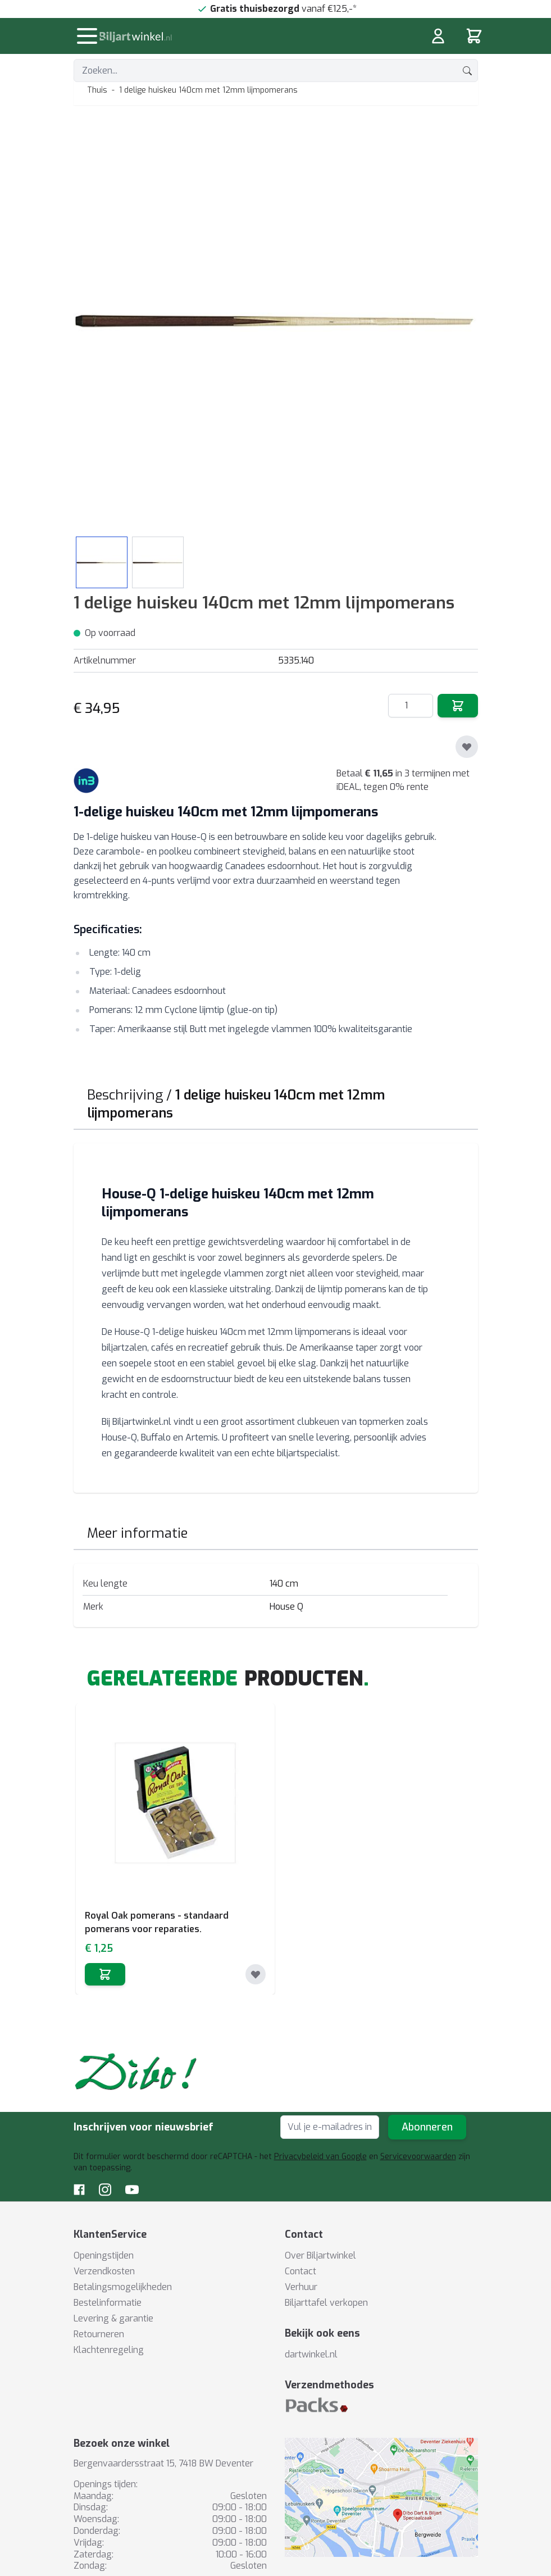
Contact (300, 2271)
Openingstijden (104, 2255)
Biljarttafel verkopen (326, 2303)
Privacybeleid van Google (320, 2156)
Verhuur (301, 2287)
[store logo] (207, 36)
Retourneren (99, 2334)
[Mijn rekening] (438, 36)
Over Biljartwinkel (320, 2255)
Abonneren (427, 2127)
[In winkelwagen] (105, 1974)
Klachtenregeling (109, 2350)
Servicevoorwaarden (418, 2156)
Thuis (97, 90)
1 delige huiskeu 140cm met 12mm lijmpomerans (208, 90)
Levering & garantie (113, 2318)
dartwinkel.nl (311, 2354)
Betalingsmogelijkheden (123, 2287)
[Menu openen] (87, 35)
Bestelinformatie (108, 2303)
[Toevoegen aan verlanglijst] (467, 746)
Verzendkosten (104, 2271)
